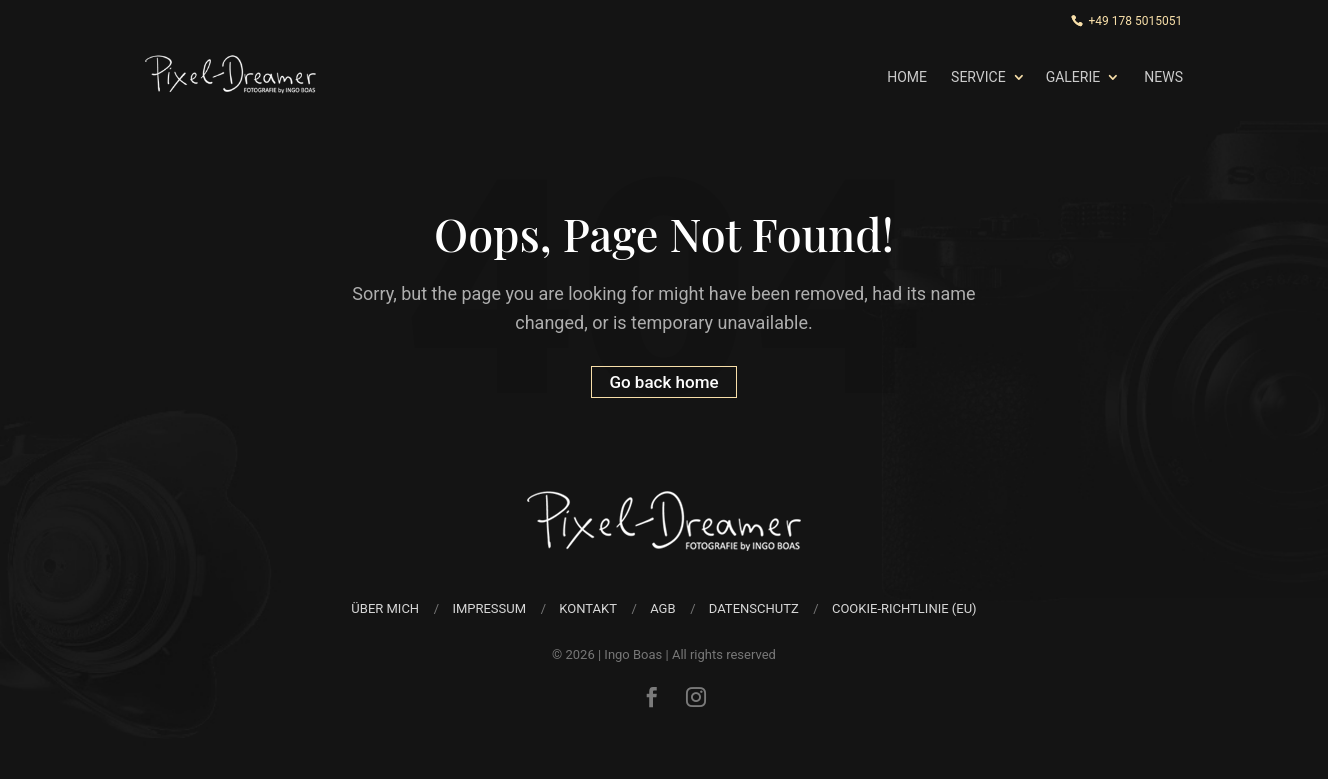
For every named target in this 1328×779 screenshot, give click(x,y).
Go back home (663, 382)
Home (907, 77)
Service (978, 77)
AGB (662, 608)
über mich (385, 608)
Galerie (1073, 77)
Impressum (489, 608)
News (1163, 77)
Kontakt (588, 608)
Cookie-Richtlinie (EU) (904, 608)
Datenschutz (754, 608)
